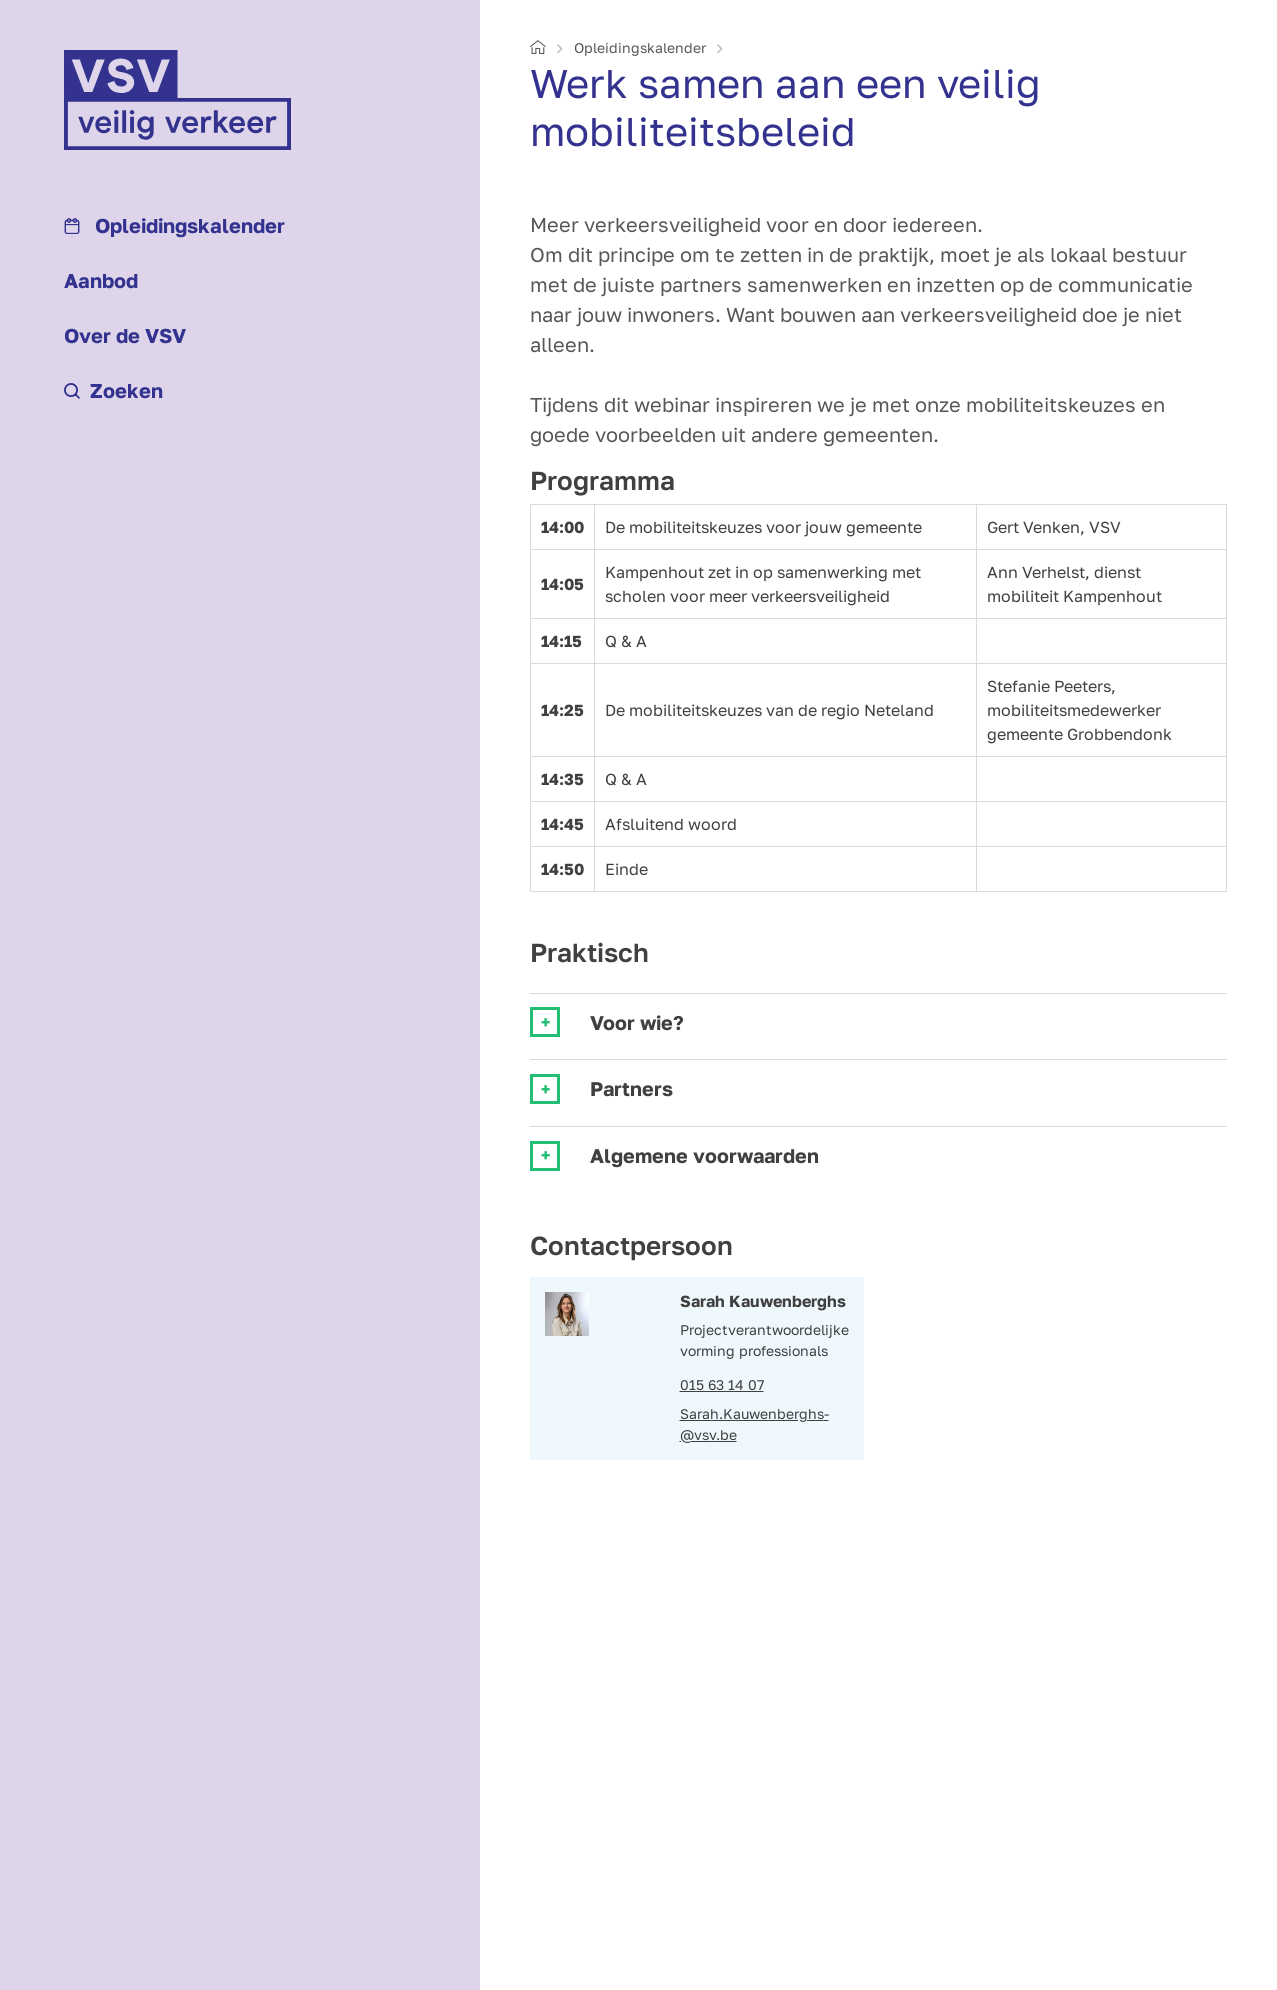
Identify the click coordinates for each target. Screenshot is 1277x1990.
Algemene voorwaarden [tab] (704, 1155)
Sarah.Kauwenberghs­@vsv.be (754, 1424)
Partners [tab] (631, 1088)
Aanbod (101, 280)
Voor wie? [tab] (637, 1022)
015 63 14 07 (722, 1384)
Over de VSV (125, 335)
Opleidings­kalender (174, 225)
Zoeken (113, 390)
